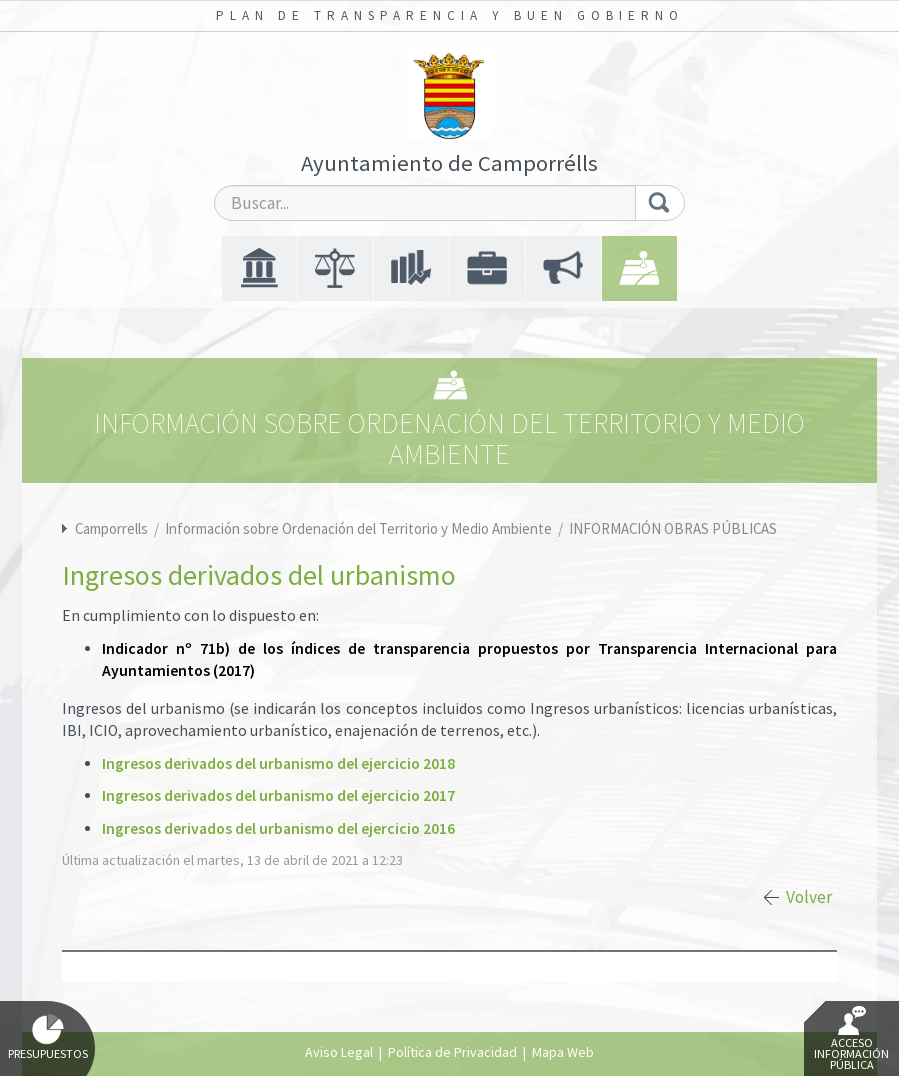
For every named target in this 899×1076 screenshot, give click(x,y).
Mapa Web (563, 1052)
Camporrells (111, 528)
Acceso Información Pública (851, 1039)
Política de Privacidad (452, 1052)
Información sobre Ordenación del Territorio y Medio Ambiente (360, 528)
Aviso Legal (339, 1052)
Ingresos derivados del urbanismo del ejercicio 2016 (278, 828)
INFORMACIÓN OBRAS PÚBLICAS (673, 528)
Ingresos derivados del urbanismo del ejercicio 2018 (278, 763)
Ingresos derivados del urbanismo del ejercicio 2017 (278, 795)
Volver (809, 897)
